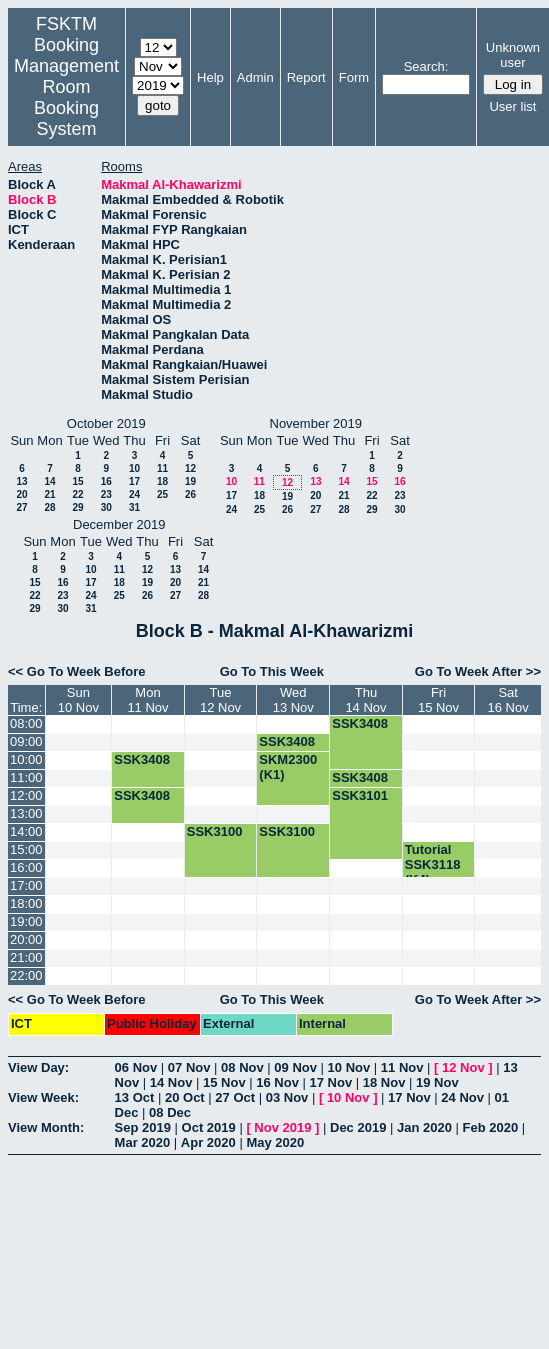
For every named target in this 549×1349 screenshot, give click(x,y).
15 (77, 481)
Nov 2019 (282, 1127)
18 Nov (384, 1082)
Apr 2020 (208, 1142)
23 (106, 494)
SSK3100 (215, 831)
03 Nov (287, 1097)
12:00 (26, 795)
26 (190, 494)
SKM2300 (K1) (288, 767)
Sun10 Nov (78, 700)
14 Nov (171, 1082)
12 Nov (463, 1067)
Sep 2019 (143, 1127)
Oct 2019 (209, 1127)
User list (512, 106)
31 (134, 507)
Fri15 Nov (438, 700)
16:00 (26, 867)
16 (106, 481)
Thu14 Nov (365, 700)
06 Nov (136, 1067)
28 (49, 507)
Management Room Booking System (66, 97)
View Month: (46, 1127)
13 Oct (135, 1097)
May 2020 (275, 1142)
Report (306, 77)
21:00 (26, 957)
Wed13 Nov (293, 700)
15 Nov (224, 1082)
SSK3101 (360, 795)
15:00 (26, 849)
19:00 (26, 921)
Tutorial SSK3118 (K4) (433, 864)
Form (354, 77)
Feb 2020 (491, 1127)
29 (77, 507)
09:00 (26, 741)
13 (21, 481)
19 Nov (437, 1082)
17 (134, 481)
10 (134, 468)
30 (106, 507)
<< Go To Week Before (77, 671)
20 (21, 494)
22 (77, 494)
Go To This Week (272, 671)
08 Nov (242, 1067)
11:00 (26, 777)
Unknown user (513, 55)
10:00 (26, 759)
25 (162, 494)
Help (210, 77)
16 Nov (277, 1082)
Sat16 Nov (508, 700)
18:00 (26, 903)
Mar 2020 (143, 1142)
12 (190, 468)
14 (49, 481)
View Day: (38, 1067)
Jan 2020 (424, 1127)
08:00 (26, 723)
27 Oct (235, 1097)
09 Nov (295, 1067)
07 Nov (189, 1067)
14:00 (26, 831)
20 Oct (185, 1097)
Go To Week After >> (478, 671)
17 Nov (331, 1082)
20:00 (26, 939)
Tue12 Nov (220, 700)
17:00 (26, 885)
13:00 (26, 813)
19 (190, 481)
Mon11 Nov (147, 700)
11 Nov (402, 1067)
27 (21, 507)
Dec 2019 (358, 1127)
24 (134, 494)
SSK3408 (360, 723)
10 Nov (349, 1067)
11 (162, 468)
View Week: (43, 1097)
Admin (255, 77)
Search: (426, 66)
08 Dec (170, 1112)
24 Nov (462, 1097)
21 (49, 494)
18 (162, 481)
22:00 (26, 975)
